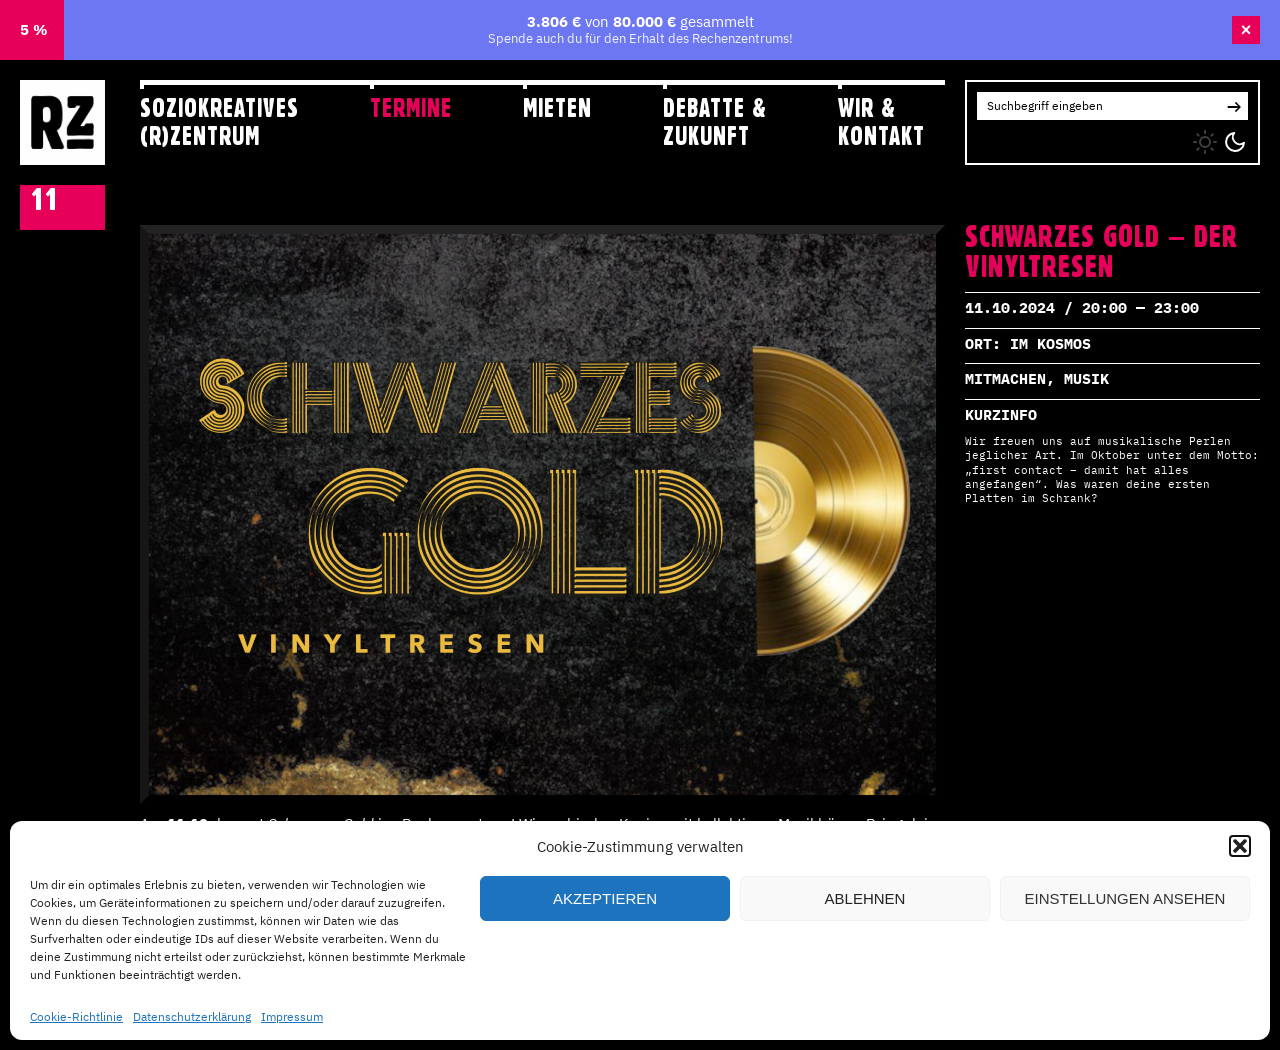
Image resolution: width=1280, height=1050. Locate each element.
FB (1024, 137)
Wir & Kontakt (881, 121)
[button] (1240, 846)
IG (983, 137)
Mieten (557, 108)
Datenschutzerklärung (192, 1016)
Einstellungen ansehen (1125, 898)
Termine (411, 108)
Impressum (292, 1016)
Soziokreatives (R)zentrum (219, 121)
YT (1064, 137)
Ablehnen (865, 898)
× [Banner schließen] (1246, 30)
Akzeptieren (605, 898)
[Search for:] (1098, 106)
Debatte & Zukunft (715, 121)
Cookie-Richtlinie (76, 1016)
